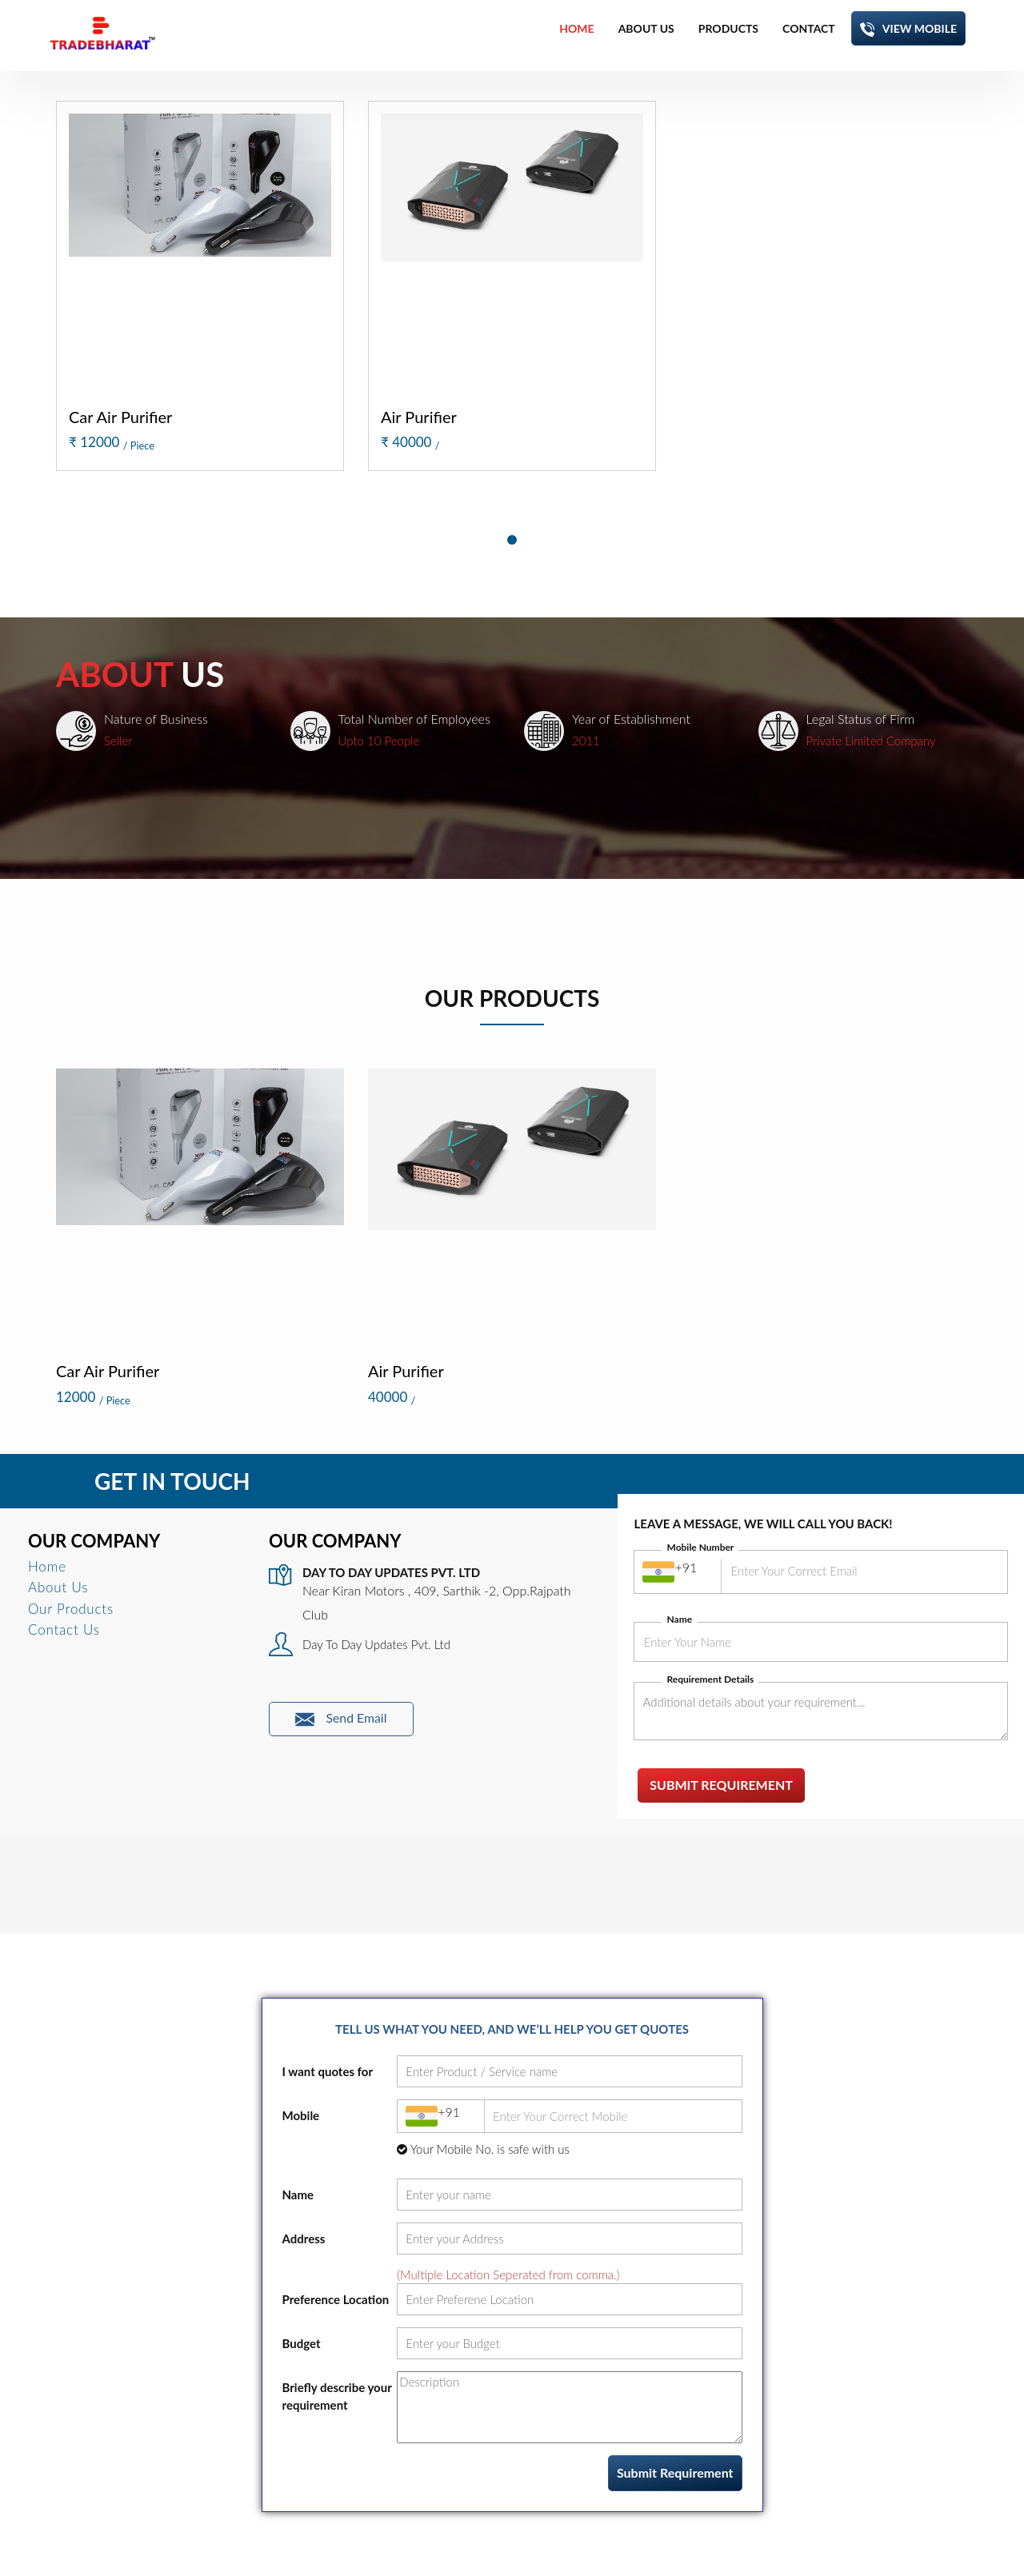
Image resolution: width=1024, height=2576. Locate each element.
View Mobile (908, 29)
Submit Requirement (721, 1784)
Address (304, 2238)
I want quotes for (328, 2071)
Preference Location (336, 2299)
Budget (301, 2343)
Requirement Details (710, 1679)
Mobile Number (700, 1547)
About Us (58, 1587)
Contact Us (64, 1629)
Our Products (71, 1608)
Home (47, 1566)
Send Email (341, 1719)
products (728, 28)
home (576, 28)
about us (646, 28)
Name (679, 1619)
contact (808, 28)
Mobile (301, 2115)
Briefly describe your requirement (337, 2395)
